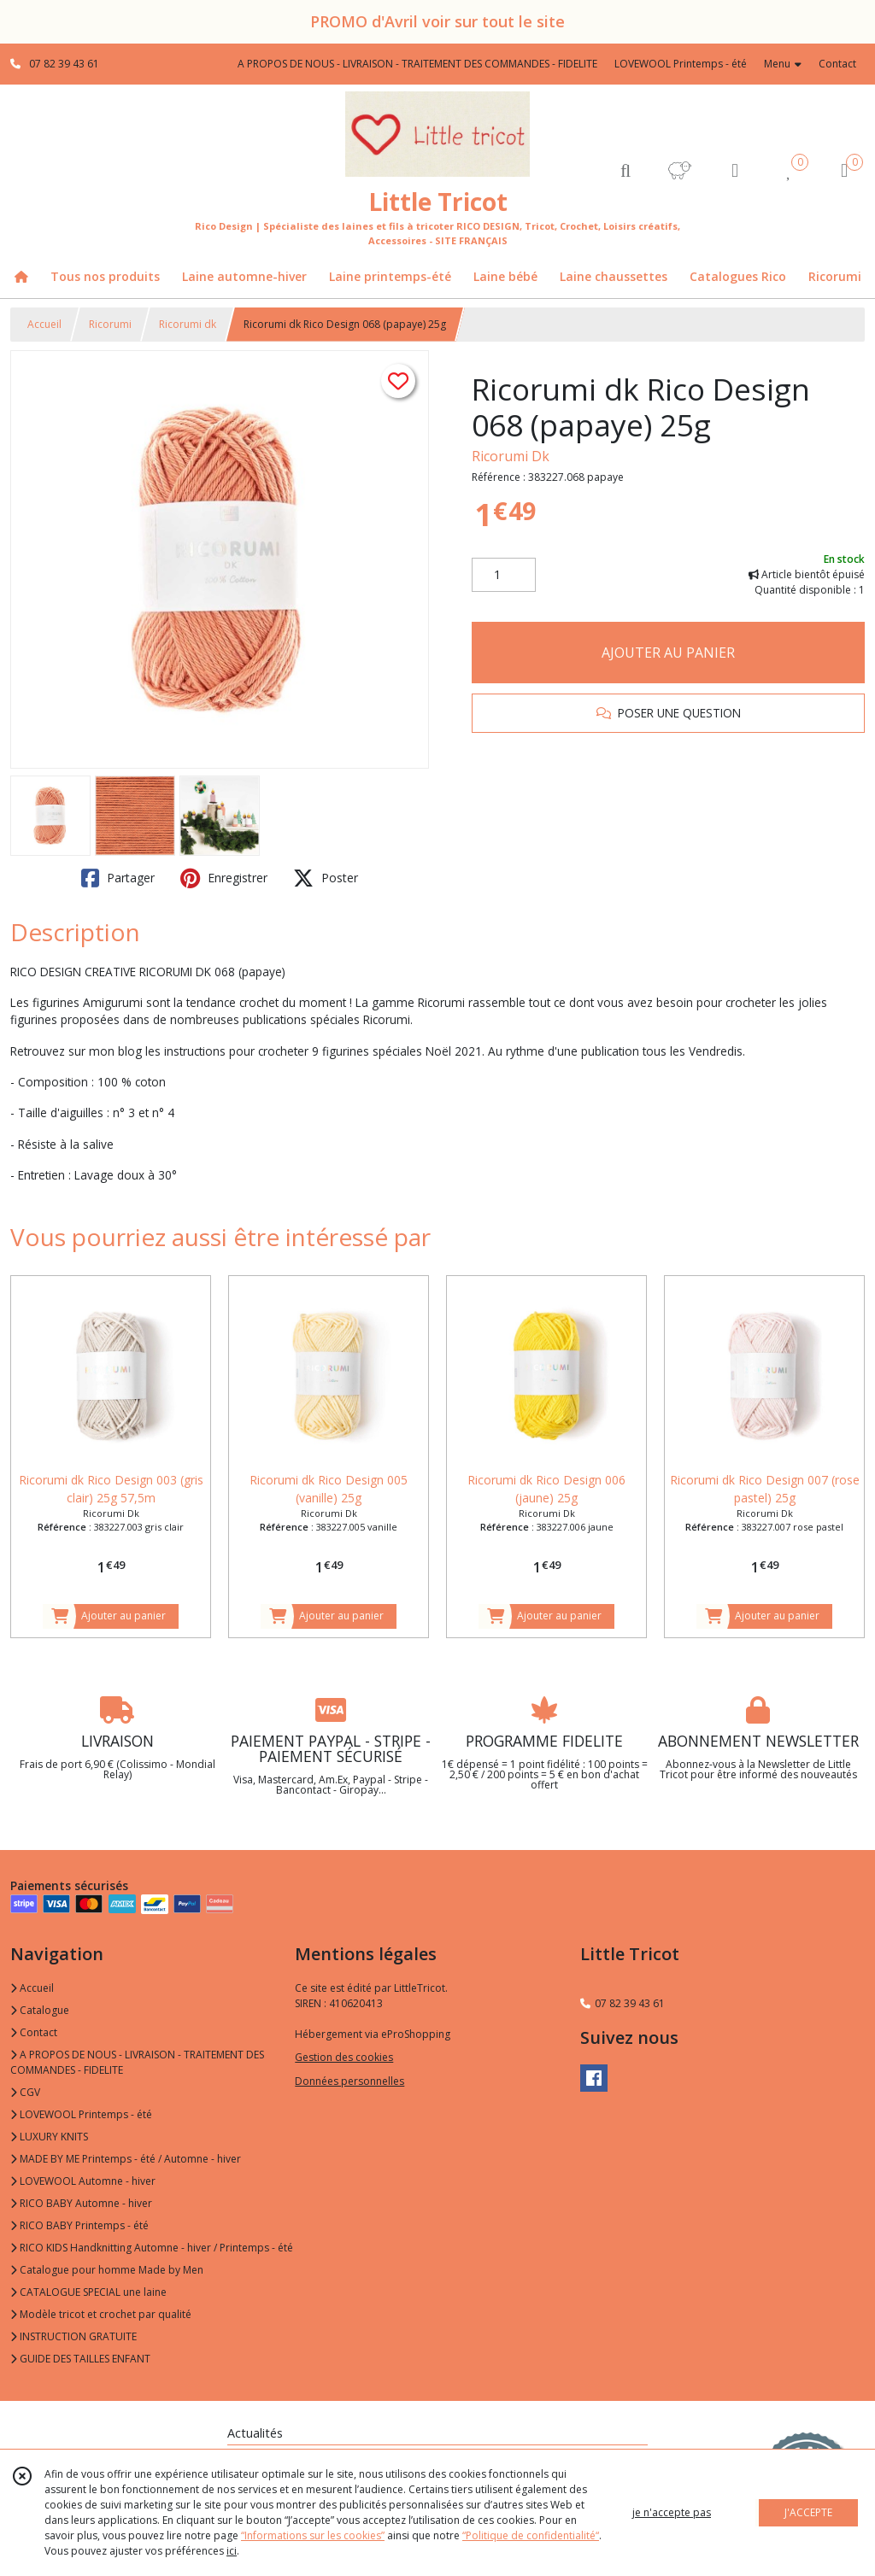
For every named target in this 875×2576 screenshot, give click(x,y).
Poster (325, 878)
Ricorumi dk (187, 324)
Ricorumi (110, 324)
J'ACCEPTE (808, 2512)
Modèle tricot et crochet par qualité (100, 2314)
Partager (118, 878)
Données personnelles (349, 2081)
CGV (25, 2092)
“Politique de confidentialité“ (530, 2535)
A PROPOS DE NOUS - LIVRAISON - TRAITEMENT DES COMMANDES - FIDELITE (137, 2062)
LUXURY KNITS (49, 2136)
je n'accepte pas (671, 2512)
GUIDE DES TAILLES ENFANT (80, 2358)
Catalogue (39, 2010)
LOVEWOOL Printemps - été (81, 2114)
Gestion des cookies (344, 2057)
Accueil (44, 324)
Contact (837, 63)
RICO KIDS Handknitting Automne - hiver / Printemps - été (151, 2247)
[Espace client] (734, 169)
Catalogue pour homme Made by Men (106, 2270)
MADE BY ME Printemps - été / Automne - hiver (125, 2159)
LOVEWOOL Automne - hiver (83, 2181)
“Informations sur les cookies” (313, 2535)
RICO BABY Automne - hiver (81, 2203)
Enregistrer (223, 878)
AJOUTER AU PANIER (668, 652)
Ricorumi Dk (510, 456)
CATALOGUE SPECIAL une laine (88, 2292)
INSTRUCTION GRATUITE (73, 2336)
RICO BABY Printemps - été (79, 2225)
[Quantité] (504, 575)
